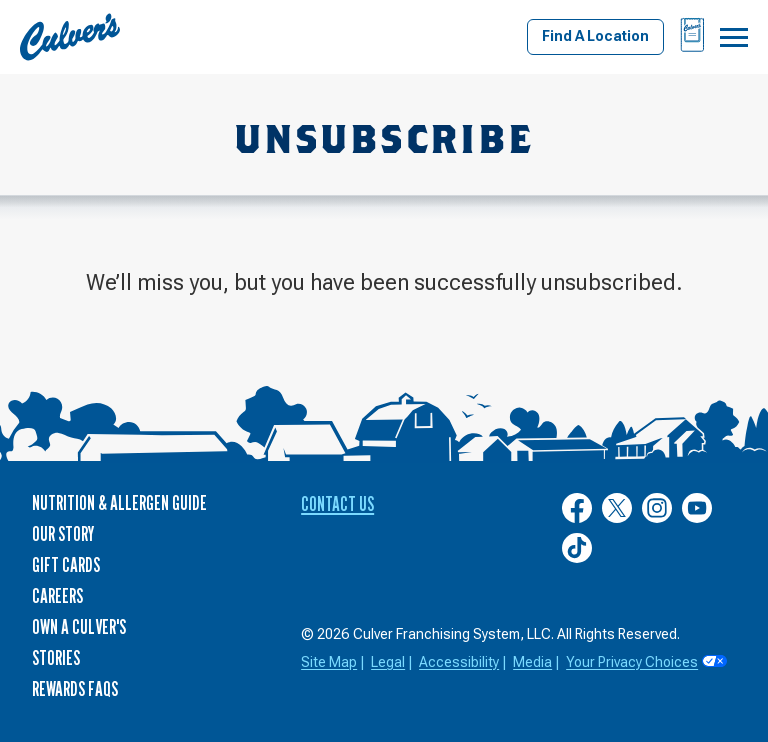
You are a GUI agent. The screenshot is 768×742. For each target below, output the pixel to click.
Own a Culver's (79, 627)
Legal (388, 662)
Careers (57, 596)
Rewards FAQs (75, 689)
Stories (56, 658)
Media (532, 662)
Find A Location (595, 36)
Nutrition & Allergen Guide (119, 503)
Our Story (63, 534)
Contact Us (337, 504)
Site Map (329, 662)
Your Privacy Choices (632, 662)
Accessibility (459, 662)
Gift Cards (66, 565)
